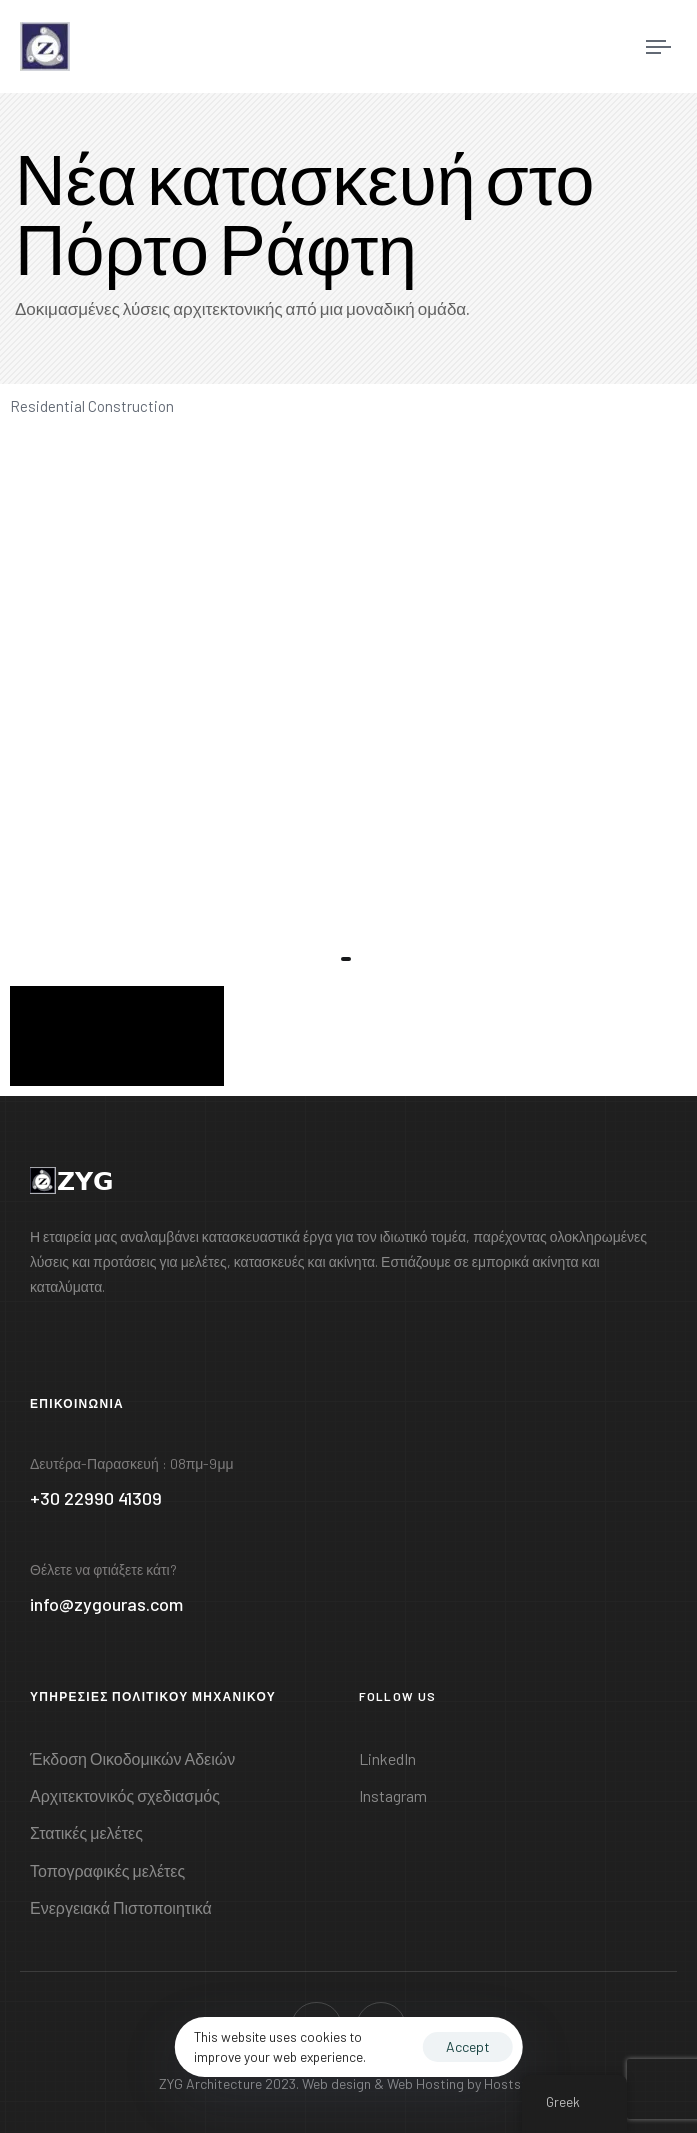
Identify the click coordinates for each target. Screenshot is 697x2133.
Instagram (393, 1795)
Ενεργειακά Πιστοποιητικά (121, 1907)
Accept (468, 2046)
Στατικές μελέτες (86, 1832)
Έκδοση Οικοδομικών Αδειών (132, 1758)
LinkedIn (387, 1758)
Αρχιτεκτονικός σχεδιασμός (125, 1795)
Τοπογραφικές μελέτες (107, 1870)
